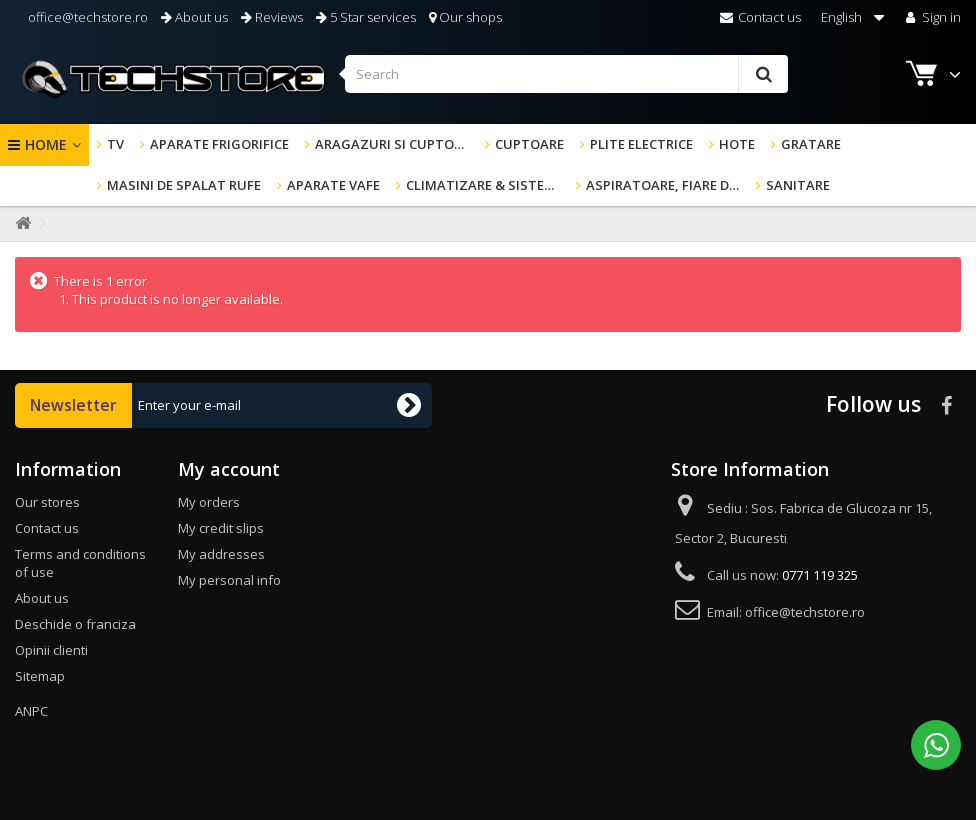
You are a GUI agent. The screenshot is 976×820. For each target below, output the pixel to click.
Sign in (931, 17)
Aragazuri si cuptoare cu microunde (396, 144)
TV (115, 144)
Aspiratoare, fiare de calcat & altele (667, 185)
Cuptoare (529, 144)
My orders (209, 502)
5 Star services (366, 17)
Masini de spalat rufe (184, 185)
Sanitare (798, 185)
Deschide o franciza (75, 624)
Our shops (465, 17)
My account (229, 469)
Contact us (760, 17)
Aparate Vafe (333, 185)
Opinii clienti (51, 650)
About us (194, 17)
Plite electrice (641, 144)
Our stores (47, 502)
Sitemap (40, 676)
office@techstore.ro (86, 17)
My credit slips (221, 528)
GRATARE (811, 144)
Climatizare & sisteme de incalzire (487, 185)
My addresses (221, 554)
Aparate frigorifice (219, 144)
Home (46, 144)
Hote (737, 144)
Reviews (272, 17)
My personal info (229, 580)
